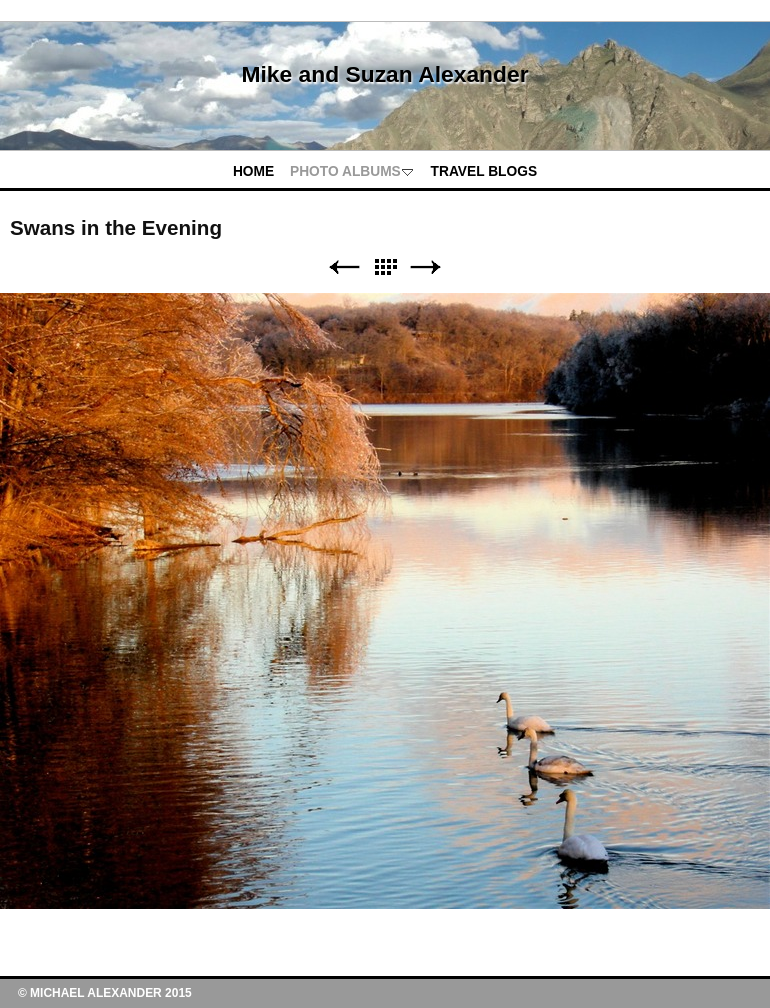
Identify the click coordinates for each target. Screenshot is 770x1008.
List (385, 267)
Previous (344, 267)
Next (426, 267)
